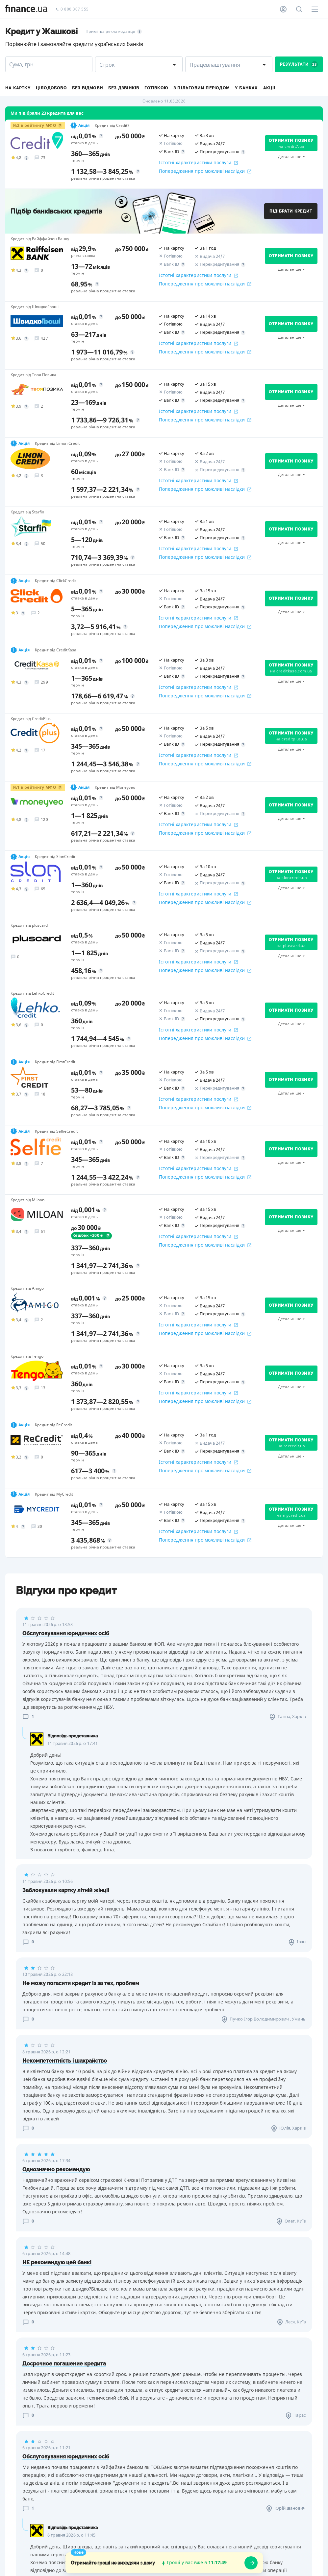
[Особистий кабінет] (283, 9)
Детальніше (289, 156)
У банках (246, 88)
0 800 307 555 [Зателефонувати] (72, 9)
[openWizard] (251, 2562)
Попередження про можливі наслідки (205, 171)
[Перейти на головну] (26, 9)
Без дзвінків (123, 88)
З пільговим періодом (201, 88)
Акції (269, 88)
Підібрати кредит (290, 211)
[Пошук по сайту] (299, 9)
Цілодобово (51, 88)
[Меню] (315, 9)
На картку (18, 88)
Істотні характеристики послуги (198, 163)
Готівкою (156, 88)
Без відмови (87, 88)
